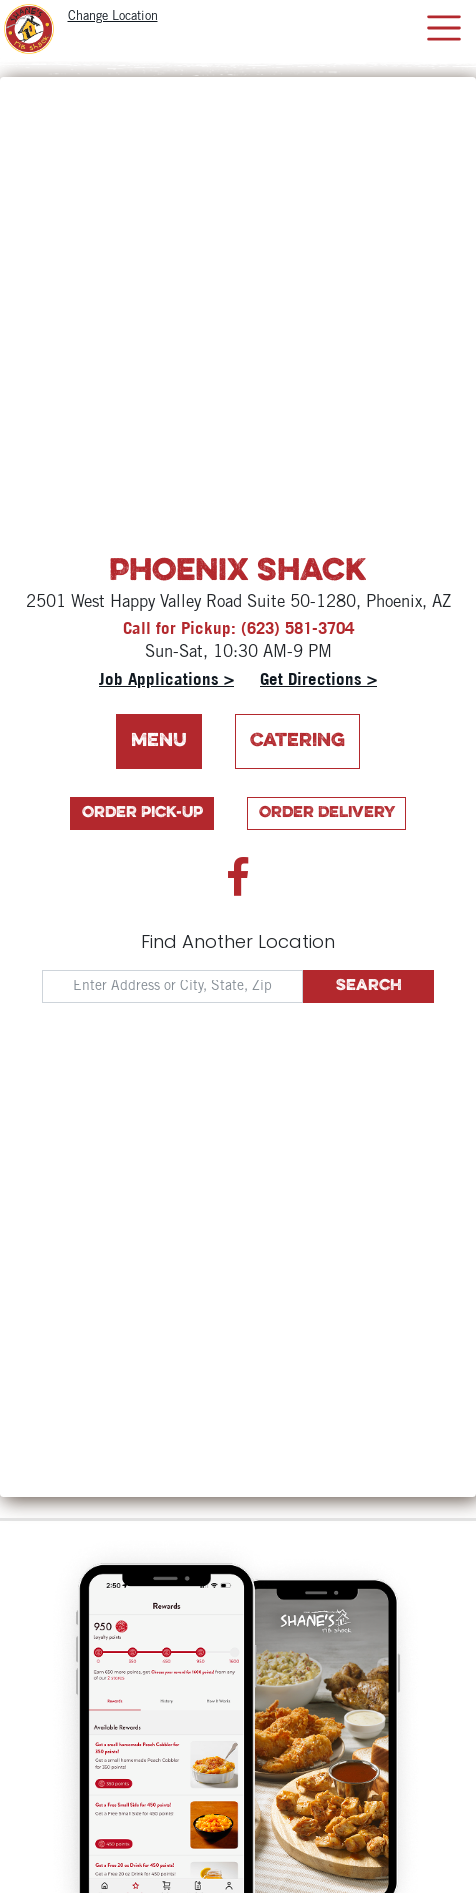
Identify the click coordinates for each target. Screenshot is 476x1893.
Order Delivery (327, 813)
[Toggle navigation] (443, 28)
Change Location (113, 16)
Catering (297, 741)
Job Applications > (166, 678)
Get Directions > (318, 678)
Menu (159, 741)
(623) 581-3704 (297, 627)
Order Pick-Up (142, 813)
